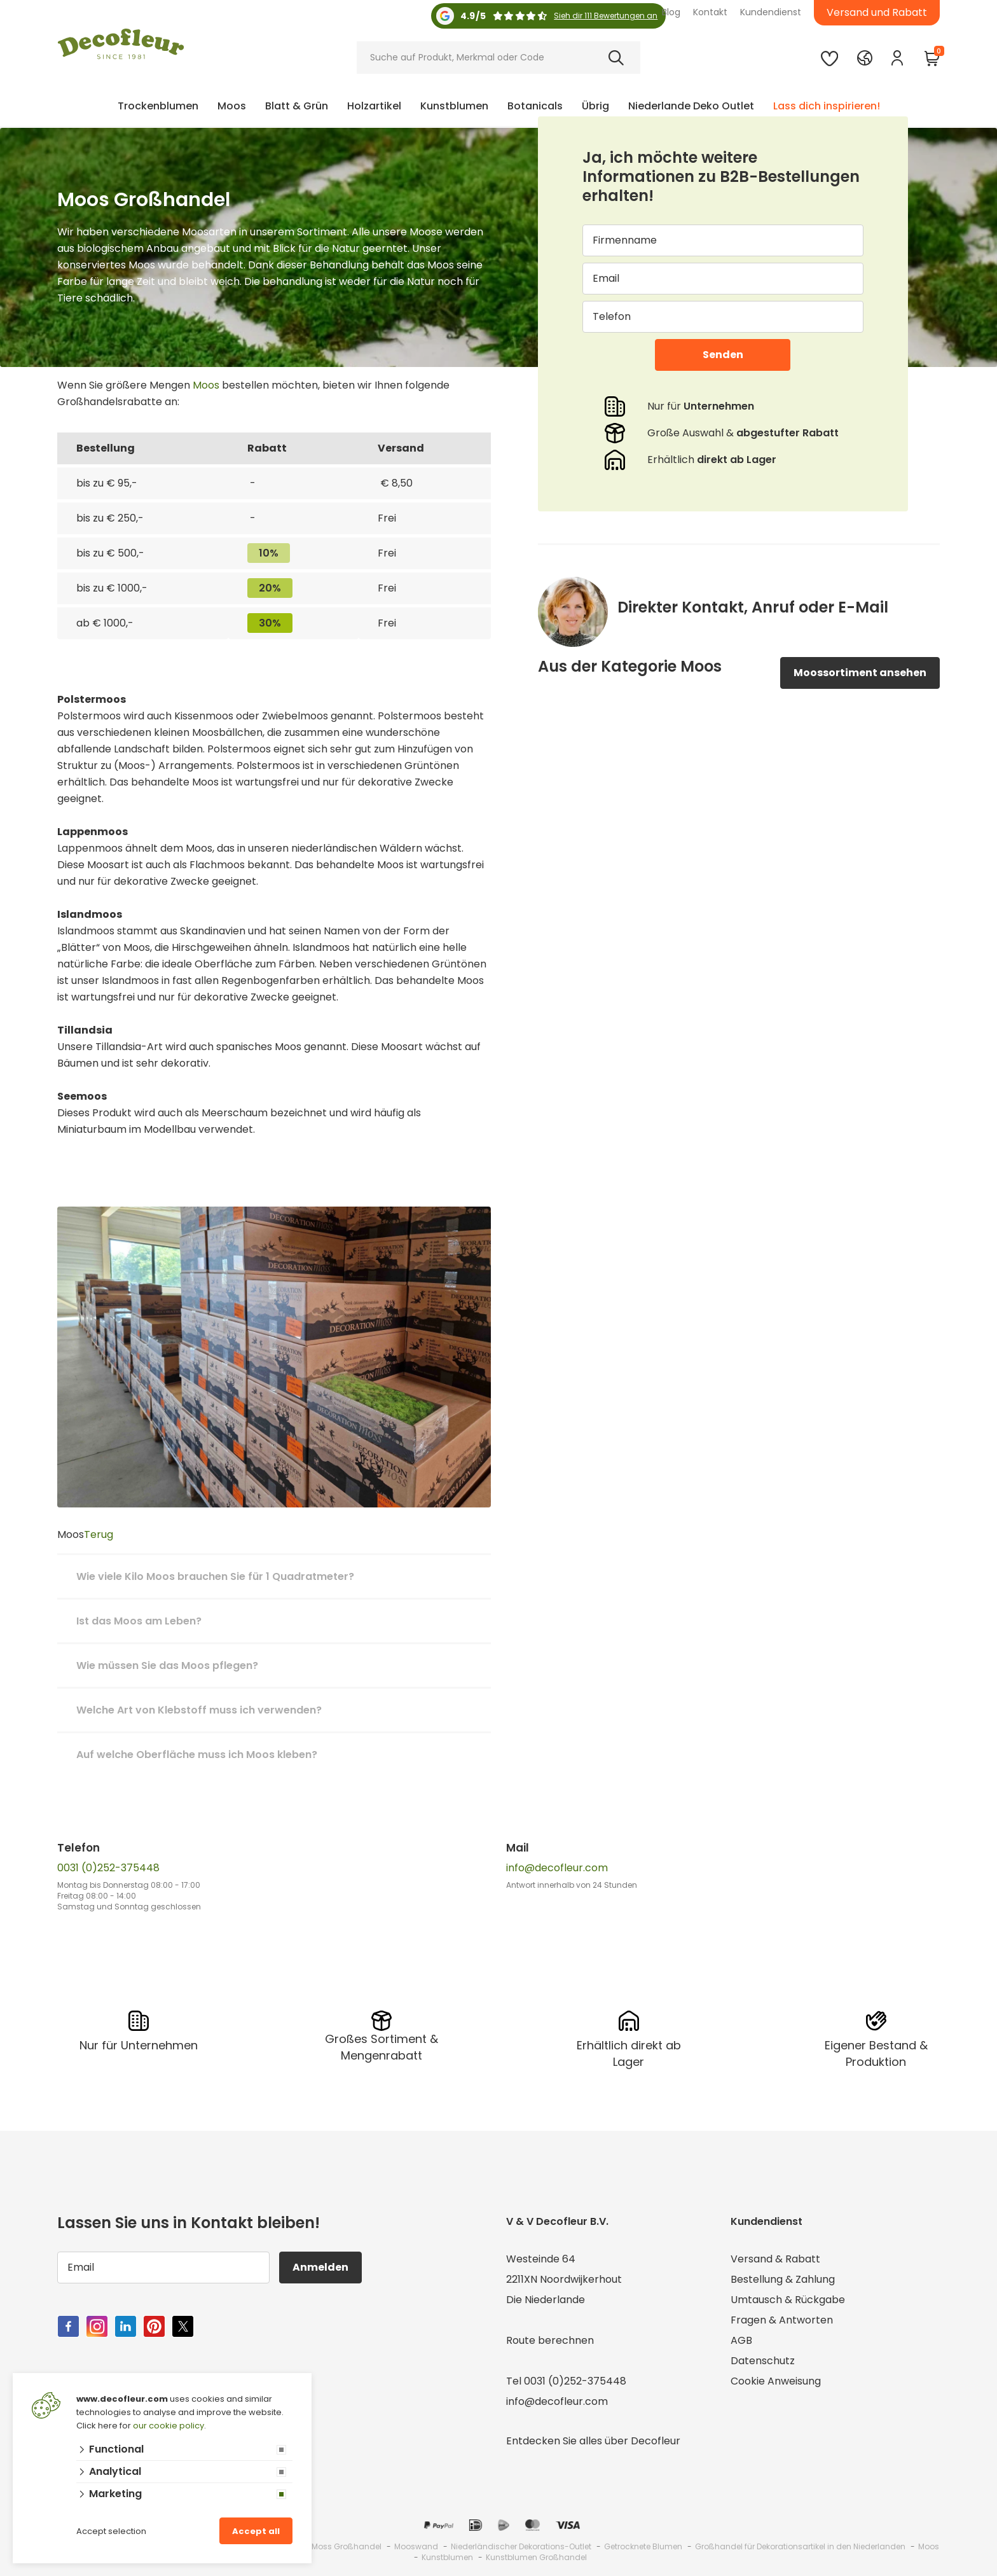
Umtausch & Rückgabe (788, 2299)
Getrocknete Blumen (643, 2546)
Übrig (595, 106)
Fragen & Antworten (782, 2320)
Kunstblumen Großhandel (536, 2557)
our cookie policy (168, 2426)
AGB (741, 2340)
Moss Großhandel (347, 2546)
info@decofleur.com (557, 1867)
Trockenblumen (158, 106)
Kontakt (710, 12)
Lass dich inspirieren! (826, 106)
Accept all (256, 2531)
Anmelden (320, 2267)
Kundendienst (770, 12)
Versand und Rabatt (877, 12)
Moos (231, 106)
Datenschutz (763, 2360)
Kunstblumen (454, 106)
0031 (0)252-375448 (108, 1867)
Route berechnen (550, 2340)
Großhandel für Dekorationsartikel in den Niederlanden (800, 2546)
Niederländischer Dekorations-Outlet (521, 2546)
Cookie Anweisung (776, 2381)
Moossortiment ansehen (860, 672)
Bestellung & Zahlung (783, 2279)
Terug (98, 1534)
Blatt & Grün (296, 106)
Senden (723, 354)
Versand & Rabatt (775, 2259)
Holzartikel (374, 106)
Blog (671, 12)
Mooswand (416, 2546)
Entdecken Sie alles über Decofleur (593, 2441)
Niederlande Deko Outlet (691, 106)
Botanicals (535, 106)
